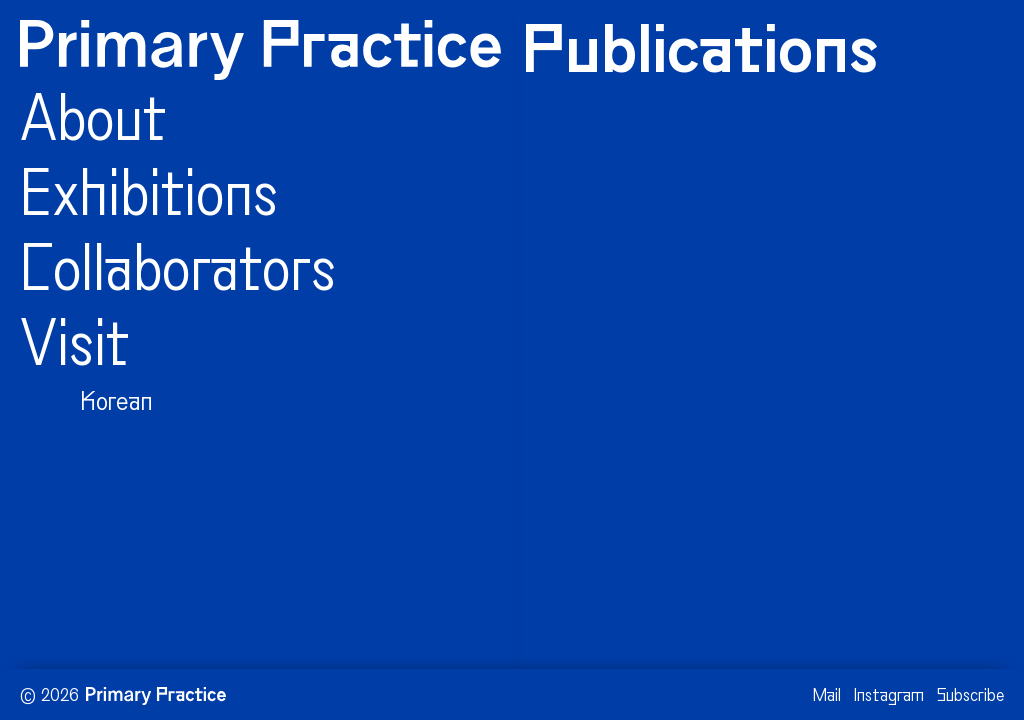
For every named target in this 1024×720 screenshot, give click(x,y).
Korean (116, 403)
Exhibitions (149, 200)
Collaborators (178, 275)
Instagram (889, 696)
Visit (74, 350)
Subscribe (970, 696)
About (93, 125)
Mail (827, 696)
